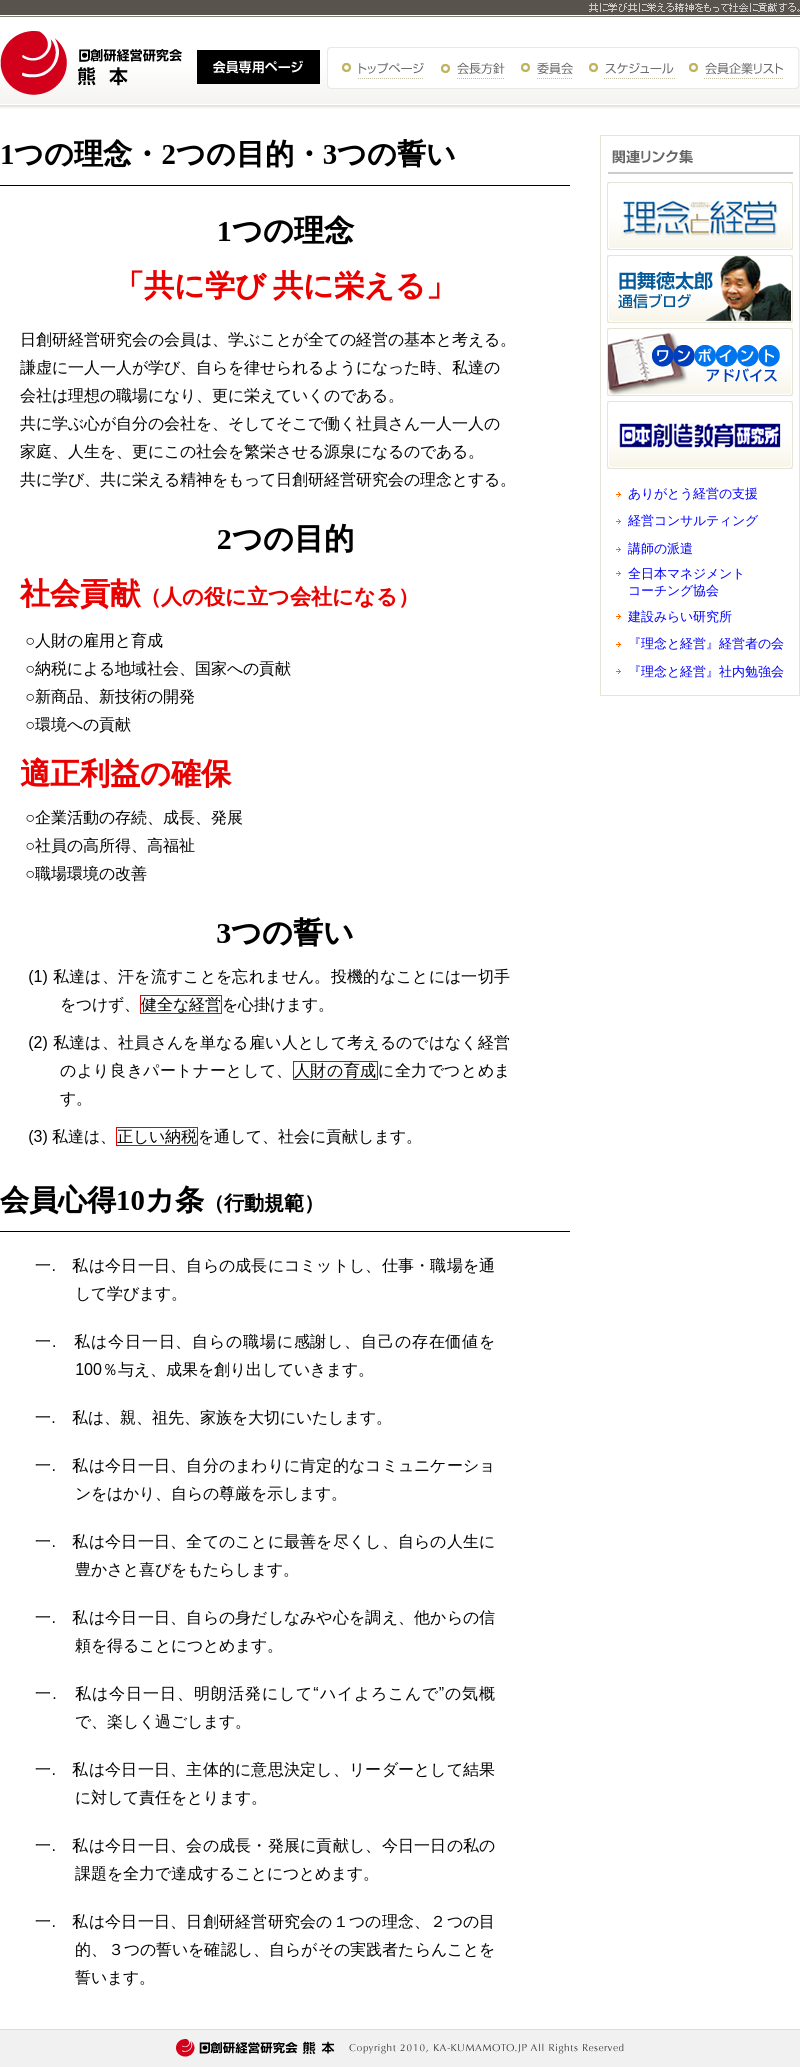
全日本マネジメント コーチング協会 (686, 582)
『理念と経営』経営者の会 (706, 643)
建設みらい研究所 (680, 616)
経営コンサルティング (693, 520)
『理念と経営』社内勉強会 (706, 671)
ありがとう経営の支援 (693, 493)
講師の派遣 (660, 548)
